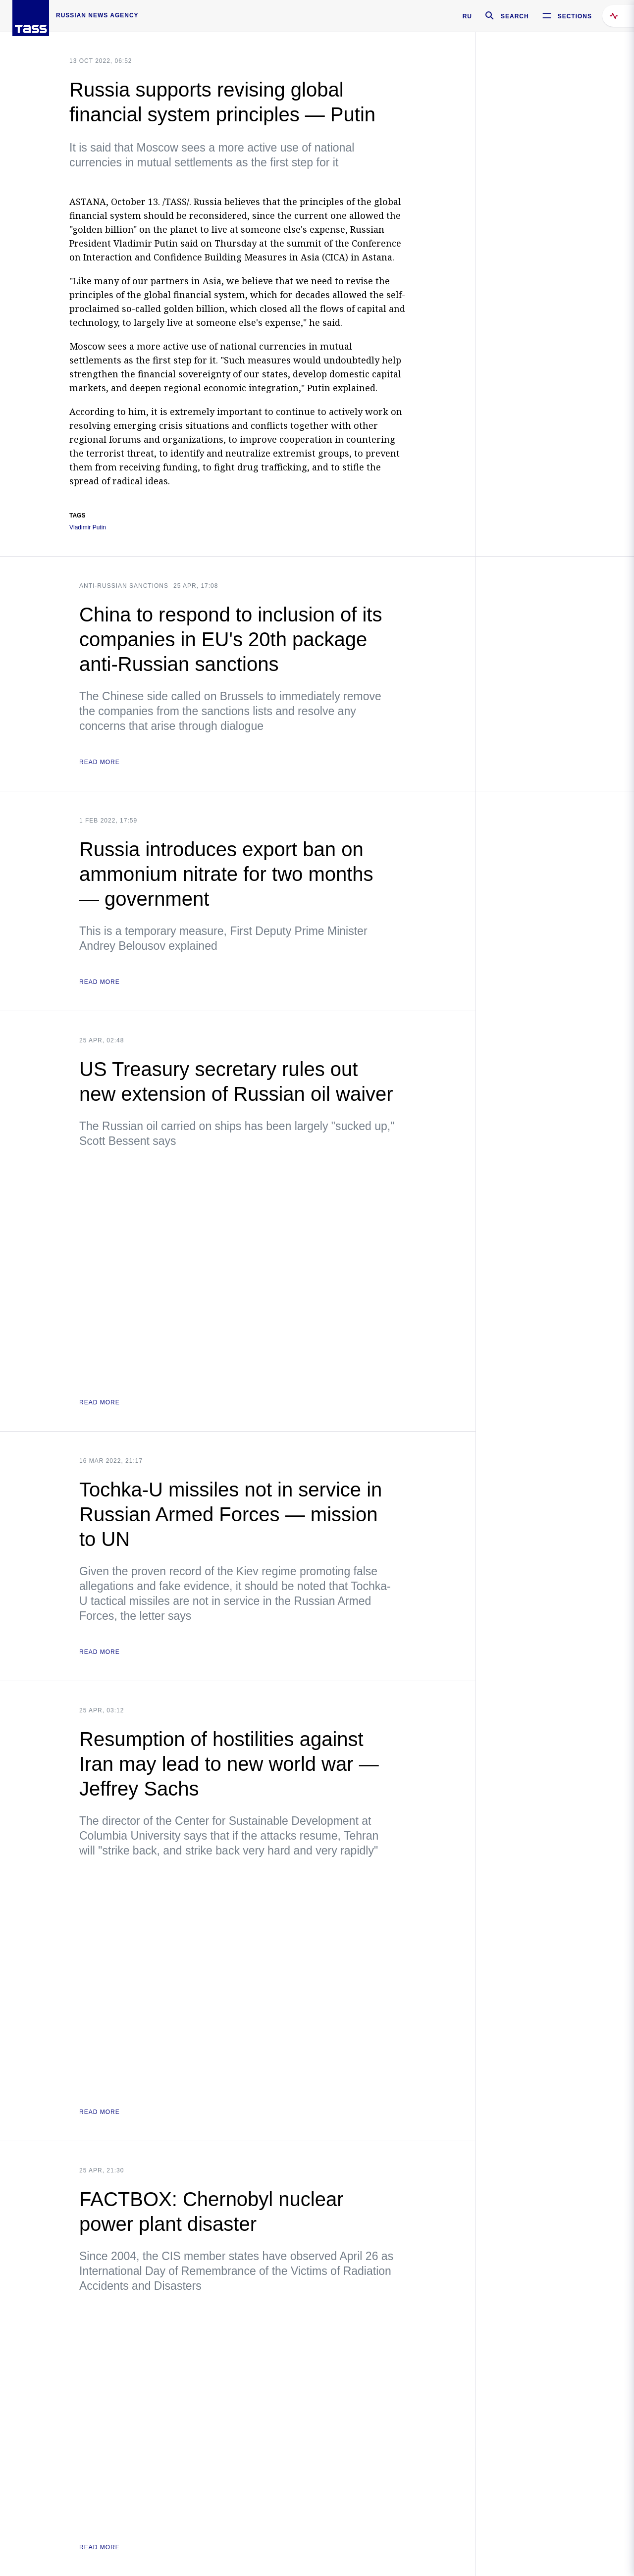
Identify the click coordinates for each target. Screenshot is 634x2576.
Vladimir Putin (87, 527)
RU (467, 16)
